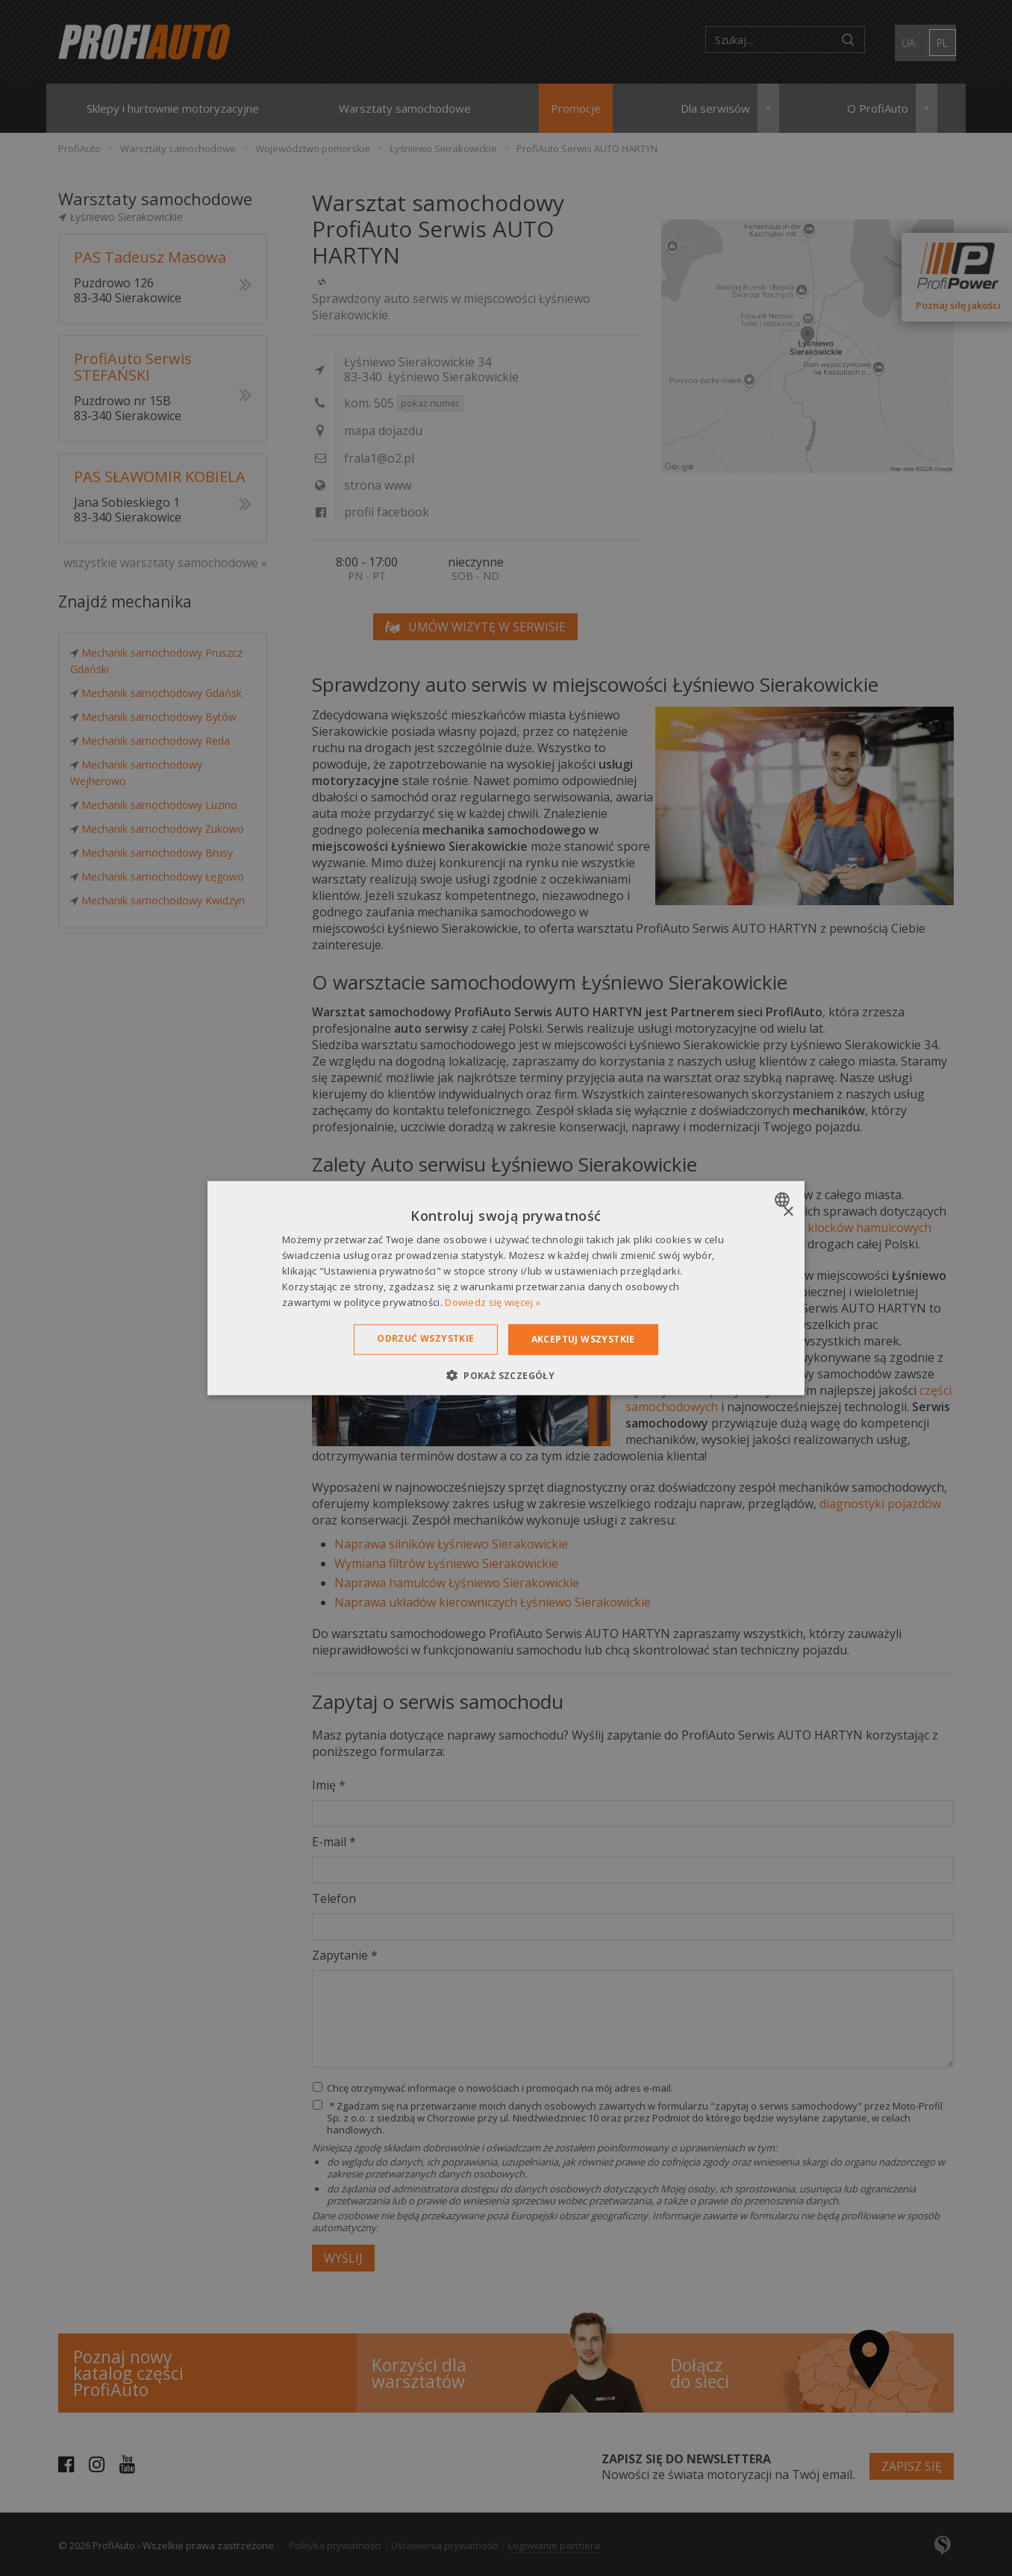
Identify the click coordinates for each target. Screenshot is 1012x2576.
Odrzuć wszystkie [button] (425, 1338)
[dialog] (506, 1288)
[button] (506, 1375)
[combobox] (784, 1199)
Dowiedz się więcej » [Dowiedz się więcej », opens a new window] (492, 1301)
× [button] (787, 1212)
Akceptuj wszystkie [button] (583, 1339)
